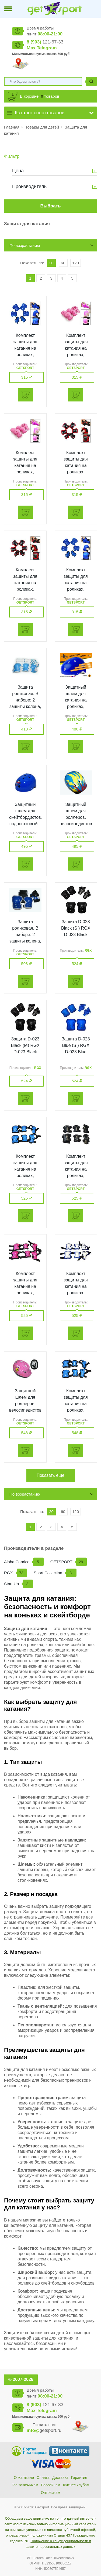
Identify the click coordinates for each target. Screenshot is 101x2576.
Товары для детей (42, 127)
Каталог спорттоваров (39, 112)
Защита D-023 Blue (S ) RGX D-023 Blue (76, 1045)
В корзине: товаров (39, 96)
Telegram (47, 47)
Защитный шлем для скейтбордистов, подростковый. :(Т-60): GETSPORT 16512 (25, 823)
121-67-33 (45, 42)
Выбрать (50, 206)
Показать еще (50, 1475)
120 (75, 263)
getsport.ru (44, 2430)
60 (63, 263)
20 (51, 263)
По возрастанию (24, 245)
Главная (11, 127)
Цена (18, 170)
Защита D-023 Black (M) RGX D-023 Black (25, 1045)
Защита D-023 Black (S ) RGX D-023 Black (75, 928)
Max (31, 47)
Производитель (29, 186)
